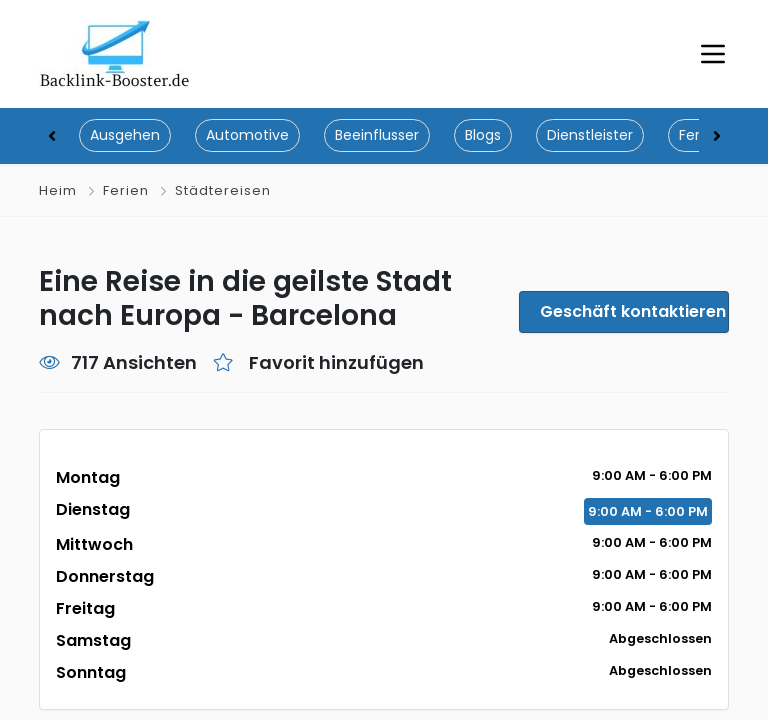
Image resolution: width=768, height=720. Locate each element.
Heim (58, 190)
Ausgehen (125, 135)
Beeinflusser (377, 135)
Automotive (247, 135)
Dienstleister (590, 135)
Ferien (126, 190)
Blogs (483, 135)
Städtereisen (223, 190)
